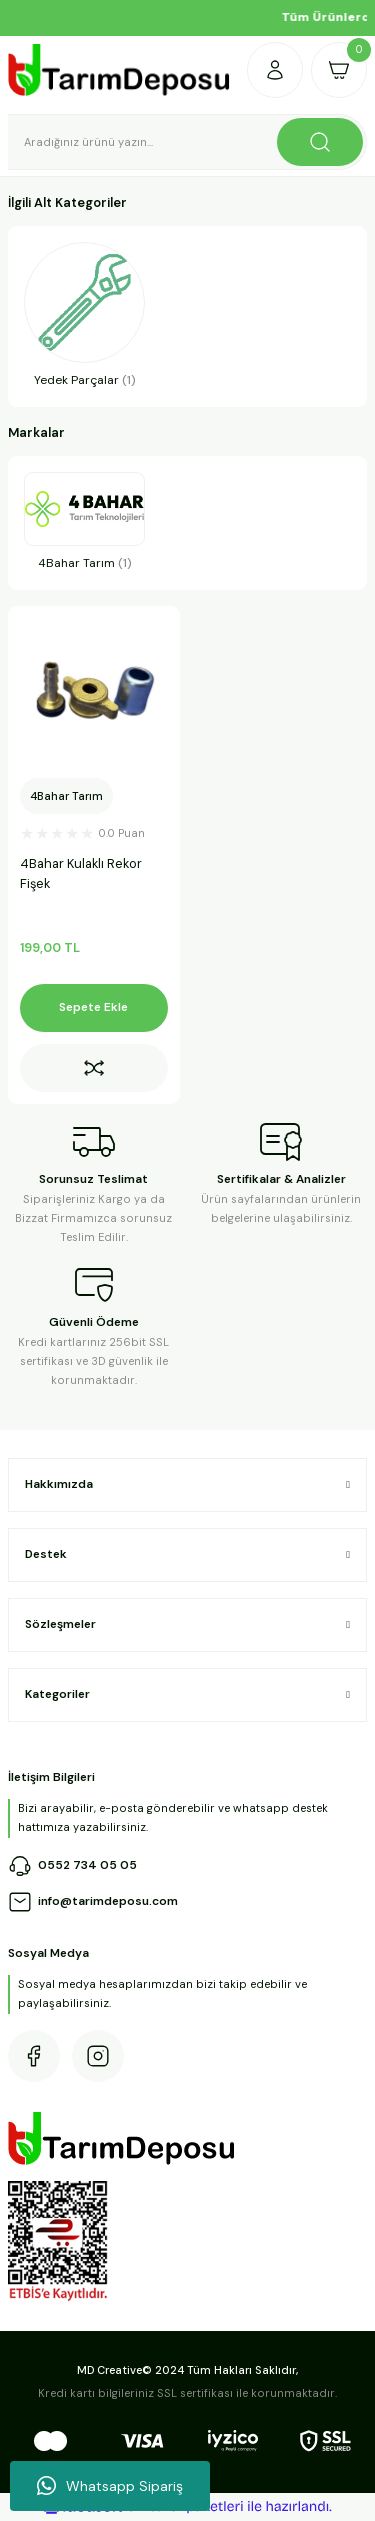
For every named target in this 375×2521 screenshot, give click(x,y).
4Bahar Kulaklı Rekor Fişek (81, 874)
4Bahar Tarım (66, 796)
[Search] (187, 142)
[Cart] (339, 70)
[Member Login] (275, 70)
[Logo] (119, 70)
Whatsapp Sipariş (110, 2486)
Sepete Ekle (93, 1007)
